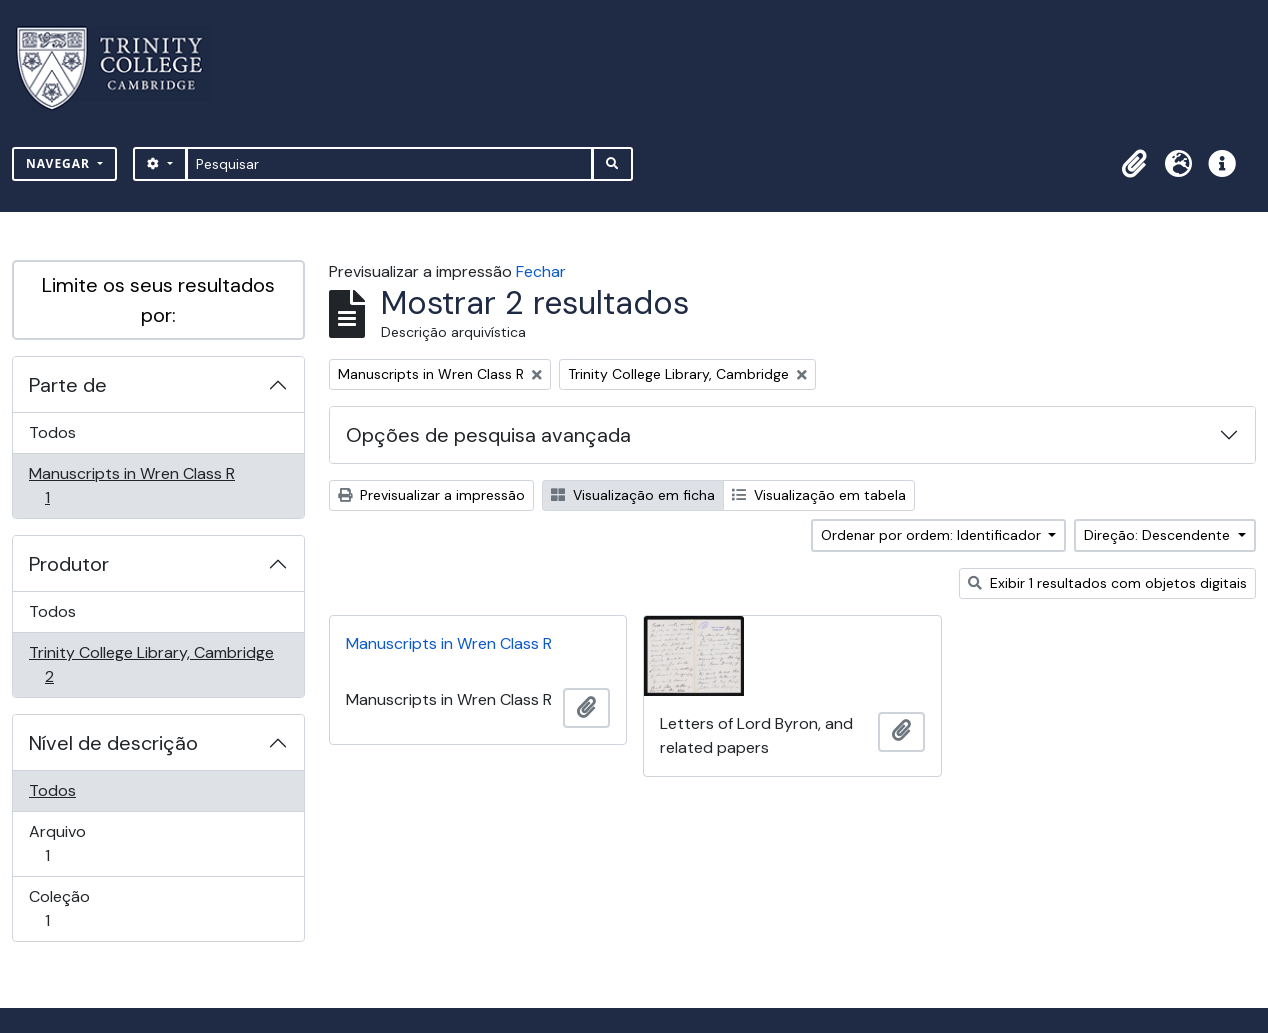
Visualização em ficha (633, 495)
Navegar (60, 163)
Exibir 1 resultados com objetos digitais (1107, 583)
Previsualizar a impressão (431, 495)
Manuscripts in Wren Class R (131, 485)
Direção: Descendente (1159, 535)
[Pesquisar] (389, 164)
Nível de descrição (113, 743)
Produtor (69, 564)
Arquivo (75, 843)
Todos (52, 432)
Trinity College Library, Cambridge (151, 664)
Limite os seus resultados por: (158, 300)
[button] (1134, 164)
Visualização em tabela (819, 495)
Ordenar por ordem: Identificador (933, 535)
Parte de (68, 385)
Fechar (541, 271)
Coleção (75, 908)
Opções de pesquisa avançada (488, 435)
